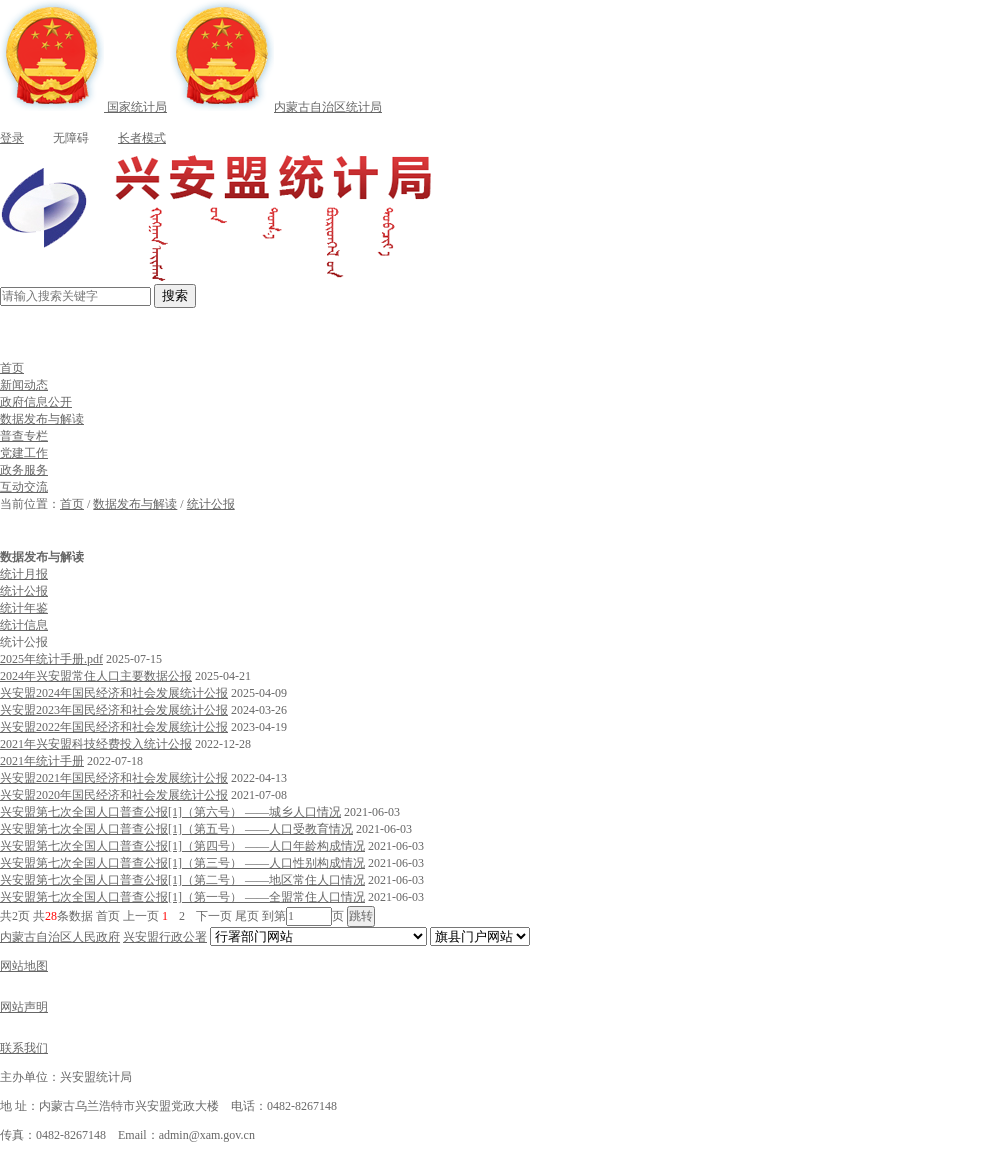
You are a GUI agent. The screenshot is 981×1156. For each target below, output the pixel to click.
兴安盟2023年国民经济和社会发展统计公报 (114, 710)
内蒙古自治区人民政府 (60, 937)
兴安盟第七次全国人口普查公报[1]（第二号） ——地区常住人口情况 (182, 880)
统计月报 (24, 574)
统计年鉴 (24, 608)
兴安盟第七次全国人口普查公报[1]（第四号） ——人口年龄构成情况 (182, 846)
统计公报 (211, 504)
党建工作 (24, 453)
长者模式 (129, 138)
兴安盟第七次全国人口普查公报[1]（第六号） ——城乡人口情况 (170, 812)
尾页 (247, 916)
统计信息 (24, 625)
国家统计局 (83, 107)
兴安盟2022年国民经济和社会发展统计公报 (114, 727)
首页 (12, 368)
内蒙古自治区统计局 (276, 107)
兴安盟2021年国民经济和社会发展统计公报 (114, 778)
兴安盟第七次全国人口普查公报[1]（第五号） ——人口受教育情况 (176, 829)
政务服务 (24, 470)
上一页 (141, 916)
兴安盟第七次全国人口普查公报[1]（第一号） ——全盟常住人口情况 (182, 897)
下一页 (214, 916)
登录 (12, 138)
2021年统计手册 (42, 761)
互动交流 (24, 487)
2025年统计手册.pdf (51, 659)
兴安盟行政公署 (165, 937)
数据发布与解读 (42, 419)
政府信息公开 (36, 402)
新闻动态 (24, 385)
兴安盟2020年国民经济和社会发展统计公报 (114, 795)
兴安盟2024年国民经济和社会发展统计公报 (114, 693)
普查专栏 (24, 436)
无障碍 (58, 138)
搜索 (175, 295)
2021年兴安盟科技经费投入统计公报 (96, 744)
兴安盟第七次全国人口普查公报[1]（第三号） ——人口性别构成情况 (182, 863)
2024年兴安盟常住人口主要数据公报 (96, 676)
